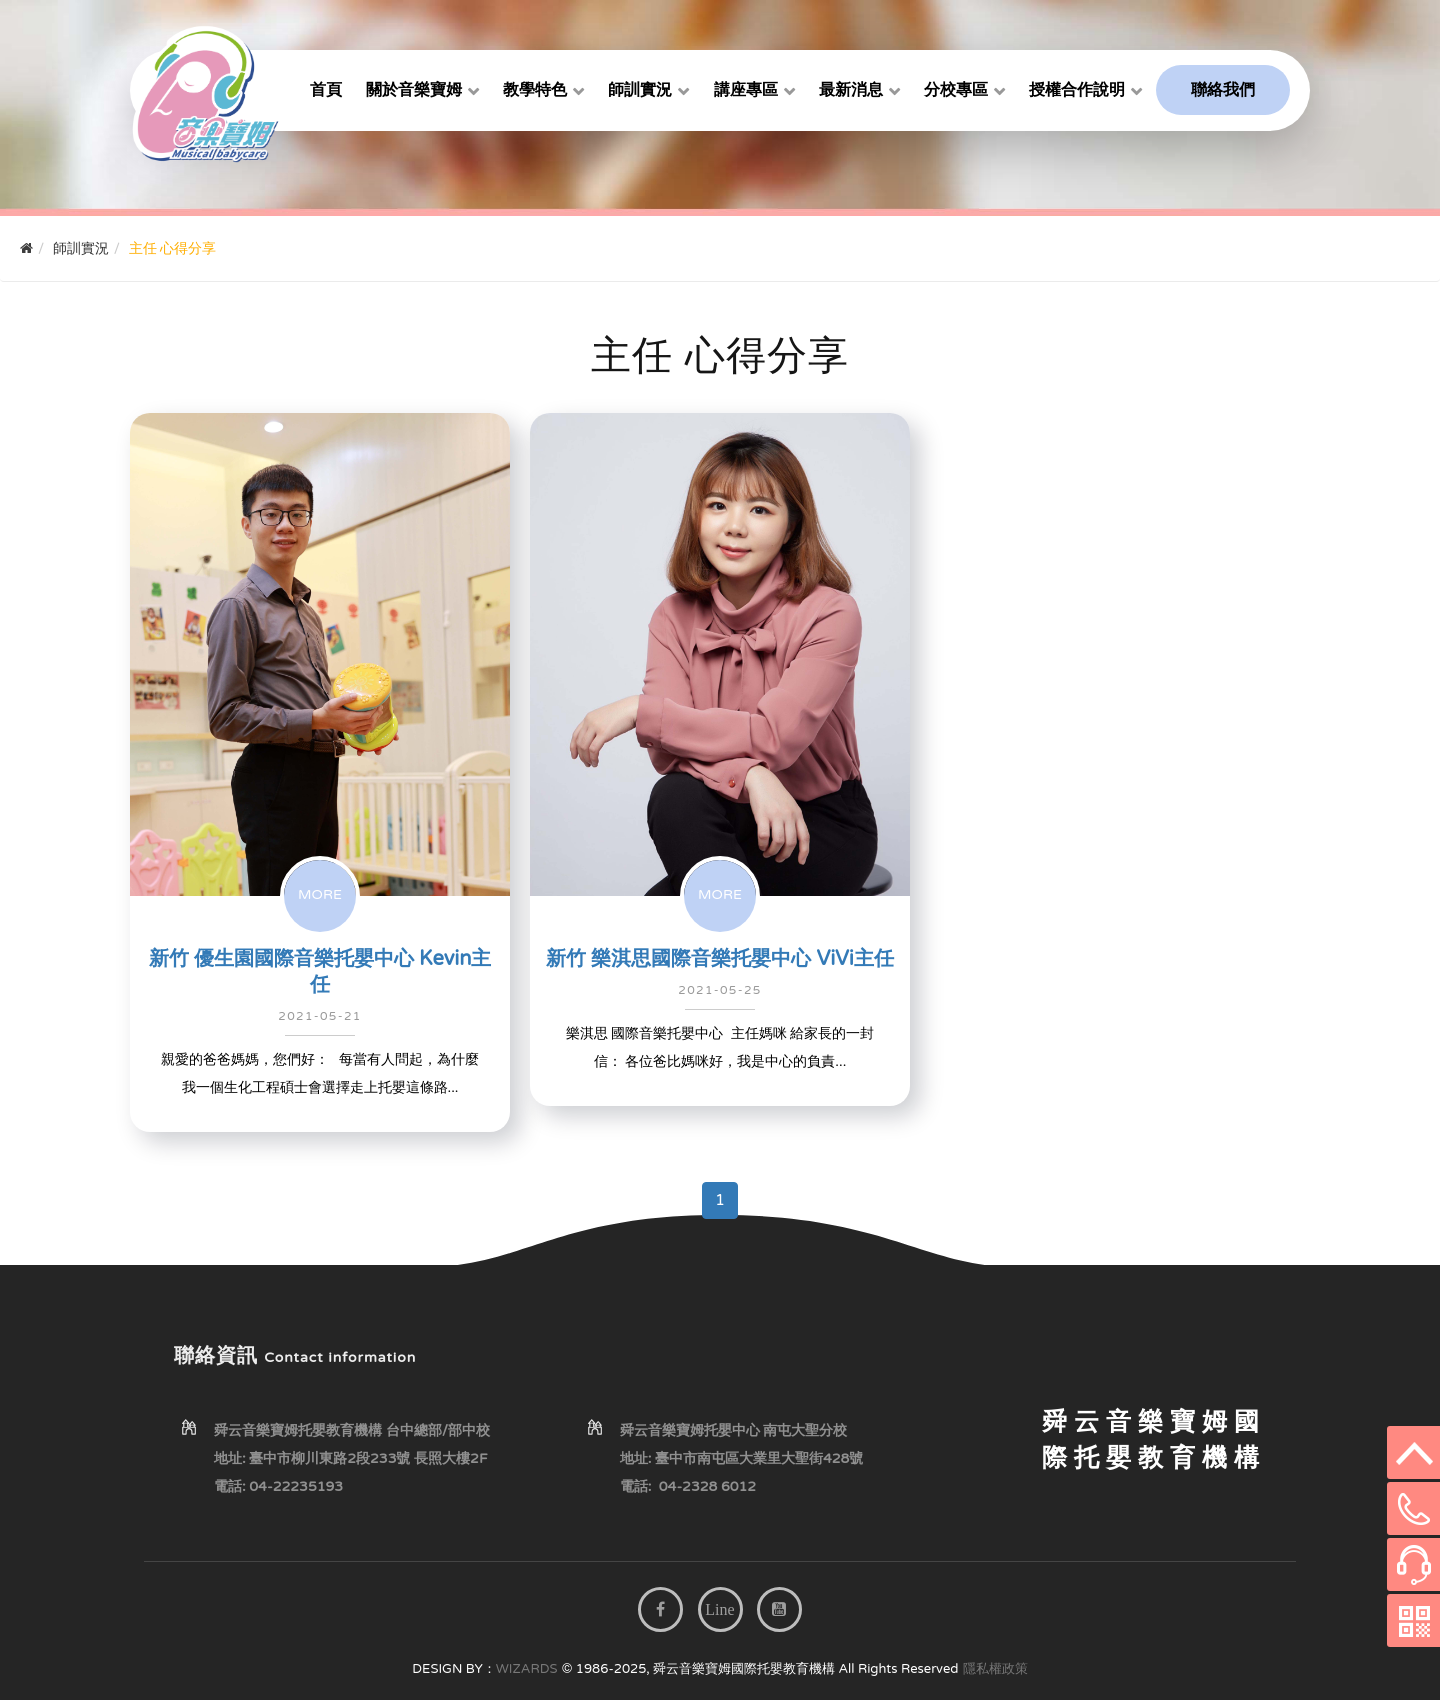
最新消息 (851, 90)
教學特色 (535, 90)
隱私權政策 (995, 1669)
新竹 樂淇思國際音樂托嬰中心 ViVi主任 (720, 959)
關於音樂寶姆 (414, 90)
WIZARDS (527, 1669)
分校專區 (956, 90)
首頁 (326, 90)
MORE (320, 894)
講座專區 (746, 90)
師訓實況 (640, 90)
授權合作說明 (1077, 90)
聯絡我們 (1223, 90)
